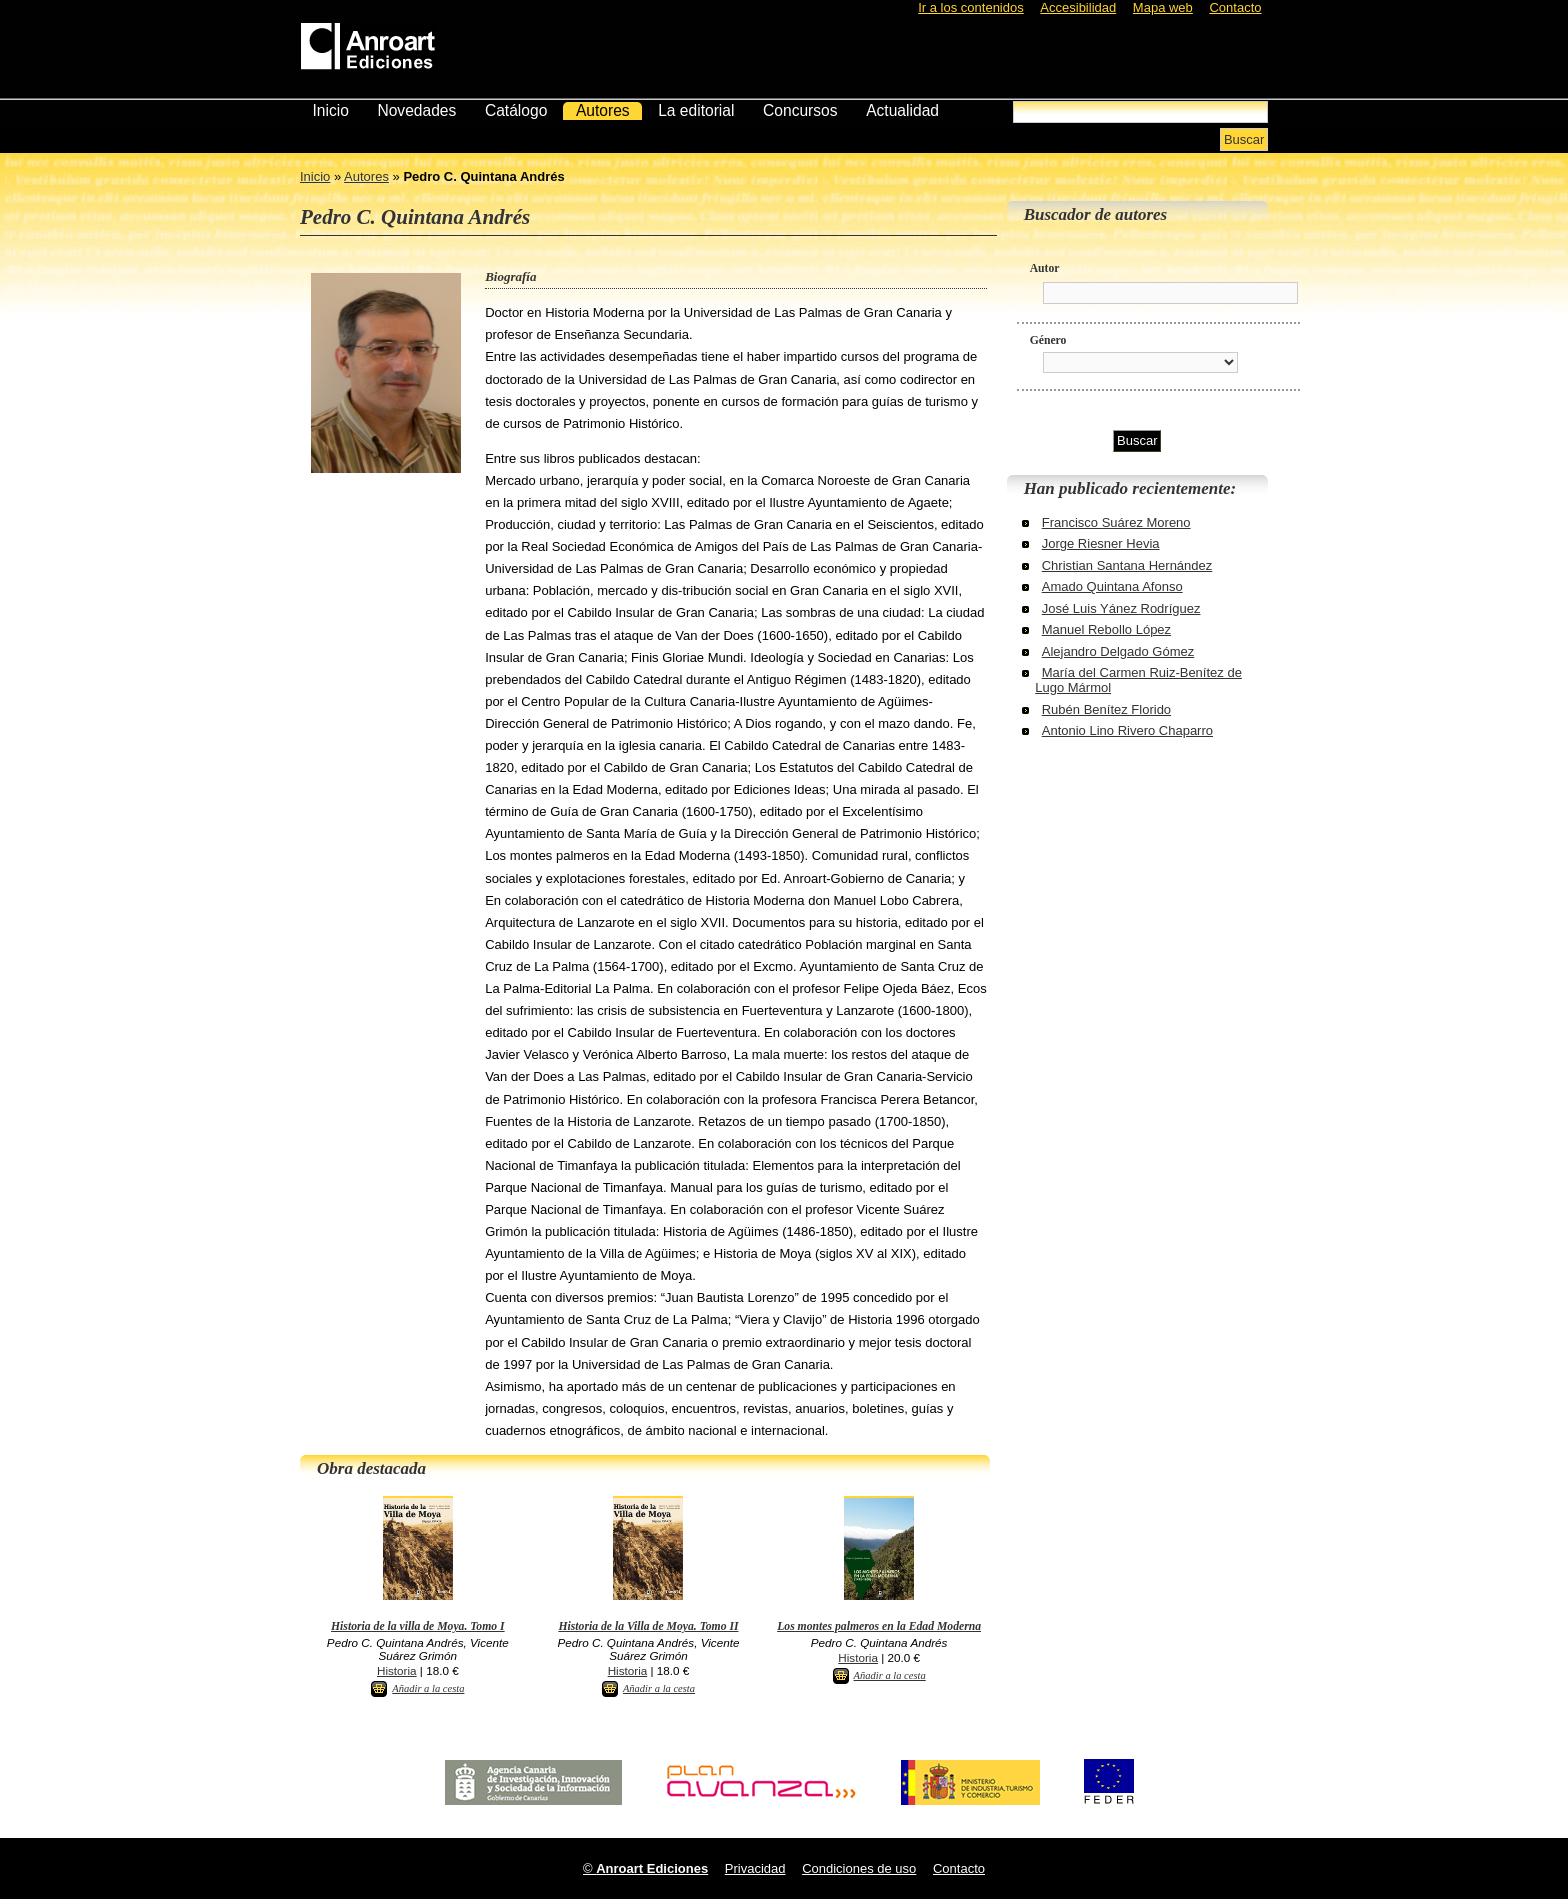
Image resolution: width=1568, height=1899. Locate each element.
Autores (603, 110)
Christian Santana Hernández (1127, 565)
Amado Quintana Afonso (1112, 586)
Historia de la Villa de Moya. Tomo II (648, 1626)
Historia (397, 1670)
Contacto (1235, 7)
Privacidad (755, 1868)
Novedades (416, 110)
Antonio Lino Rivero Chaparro (1127, 730)
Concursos (800, 110)
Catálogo (516, 110)
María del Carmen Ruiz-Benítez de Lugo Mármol (1138, 680)
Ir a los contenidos (971, 7)
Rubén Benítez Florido (1106, 709)
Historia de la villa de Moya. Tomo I (418, 1626)
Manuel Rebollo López (1106, 629)
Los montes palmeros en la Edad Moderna (879, 1626)
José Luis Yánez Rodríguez (1121, 608)
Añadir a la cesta (428, 1688)
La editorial (696, 110)
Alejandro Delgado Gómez (1118, 651)
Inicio (330, 110)
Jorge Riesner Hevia (1101, 543)
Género (1048, 340)
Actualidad (902, 110)
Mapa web (1163, 7)
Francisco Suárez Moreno (1116, 522)
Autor (1045, 268)
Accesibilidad (1078, 7)
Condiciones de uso (859, 1868)
